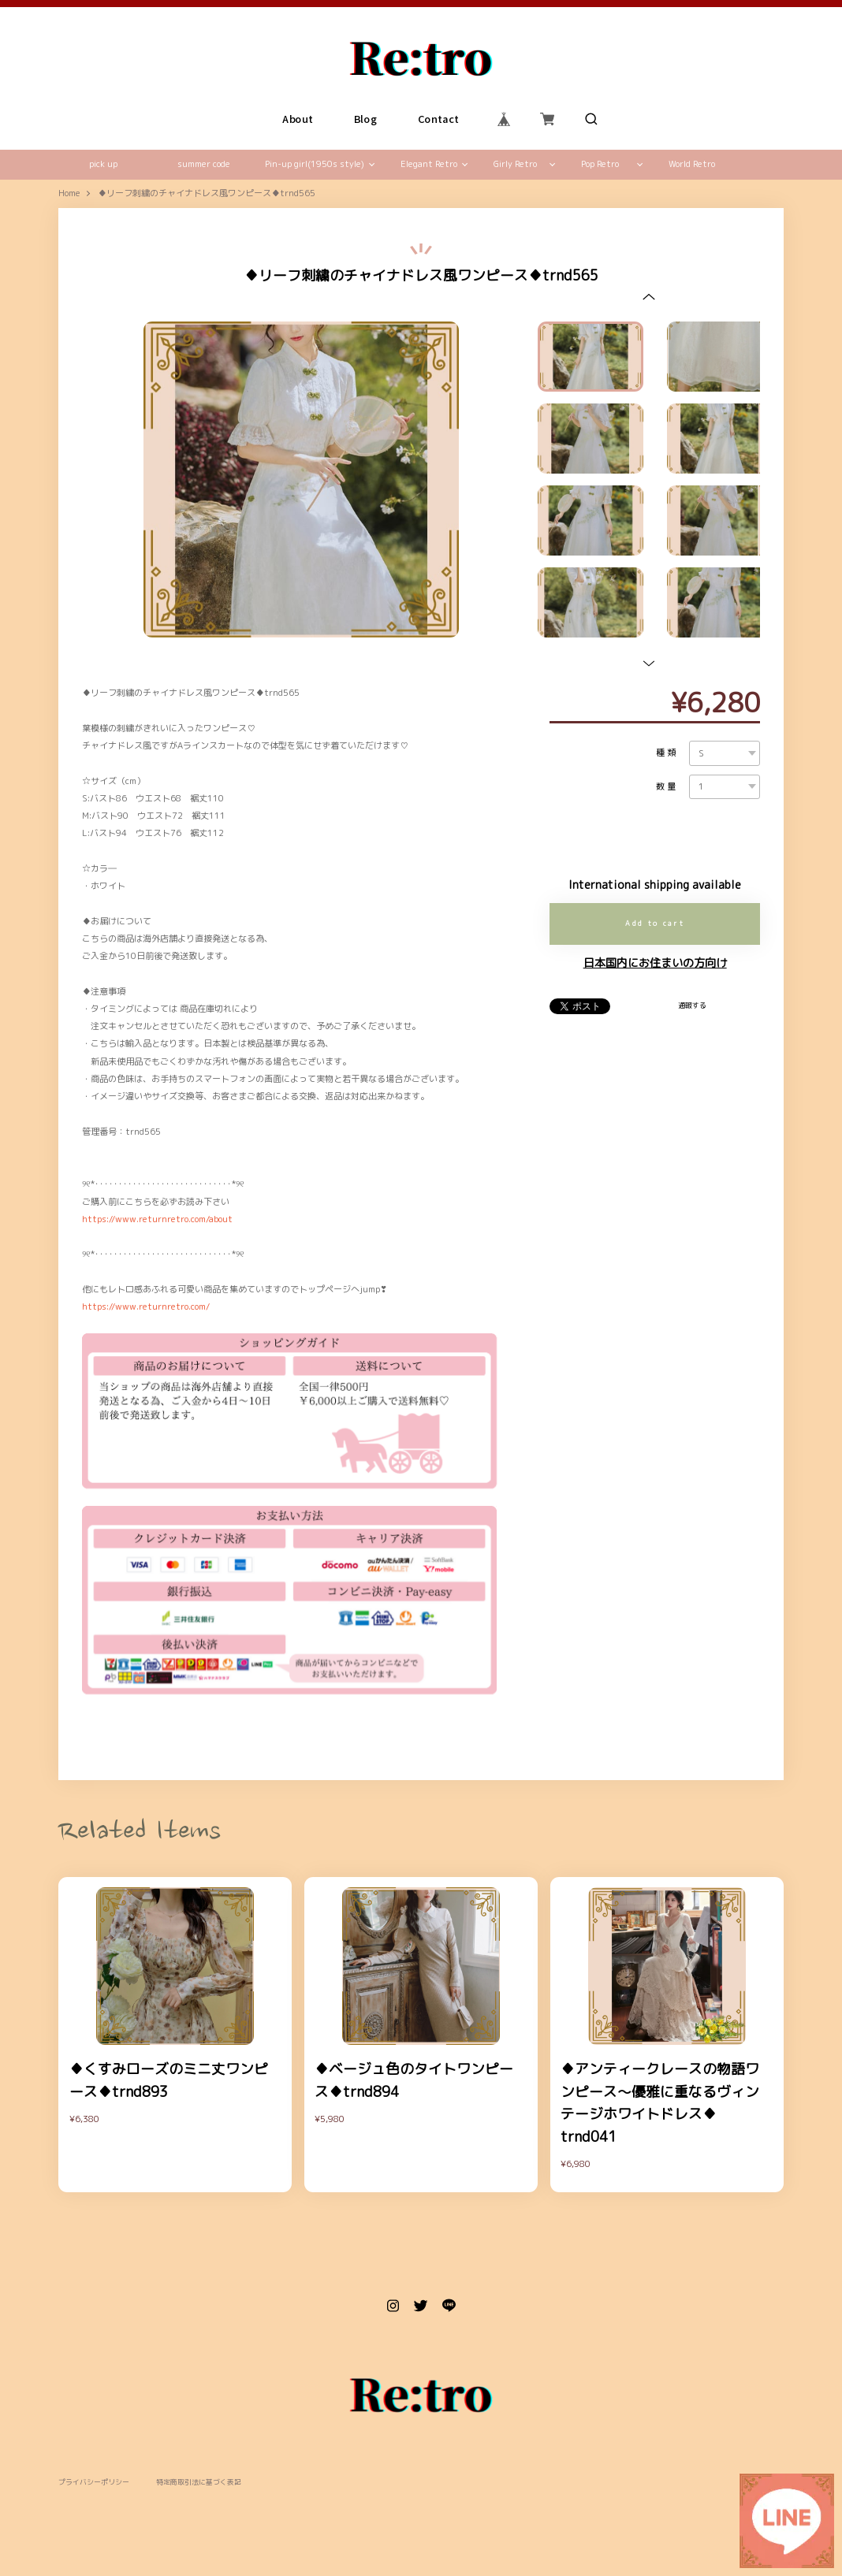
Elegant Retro (429, 164)
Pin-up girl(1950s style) (314, 164)
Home (69, 193)
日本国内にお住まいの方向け (655, 962)
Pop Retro (600, 164)
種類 (667, 753)
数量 (667, 786)
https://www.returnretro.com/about (157, 1219)
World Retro (692, 164)
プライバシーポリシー (93, 2482)
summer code (203, 164)
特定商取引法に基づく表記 (198, 2482)
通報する (692, 1005)
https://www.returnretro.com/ (146, 1306)
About (297, 118)
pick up (103, 164)
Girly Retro (515, 164)
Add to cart (654, 923)
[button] (649, 297)
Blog (366, 118)
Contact (439, 118)
